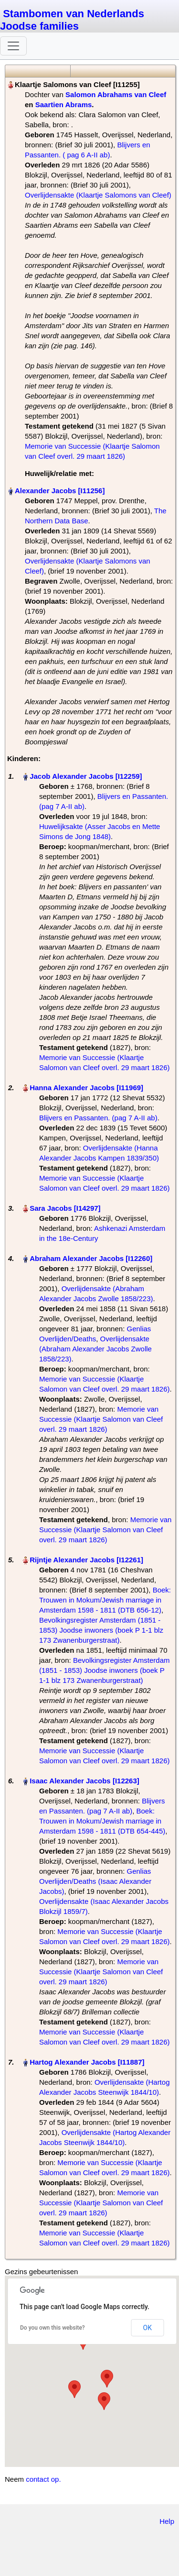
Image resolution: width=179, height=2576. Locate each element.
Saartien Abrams (63, 104)
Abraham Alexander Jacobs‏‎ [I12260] (91, 1258)
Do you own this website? (52, 2327)
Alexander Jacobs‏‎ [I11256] (60, 490)
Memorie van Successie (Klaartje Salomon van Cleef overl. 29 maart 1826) (101, 1419)
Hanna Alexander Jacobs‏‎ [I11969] (86, 1087)
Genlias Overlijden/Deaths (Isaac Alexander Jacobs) (95, 1881)
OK (147, 2328)
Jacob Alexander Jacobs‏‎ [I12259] (86, 776)
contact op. (43, 2479)
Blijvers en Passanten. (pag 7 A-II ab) (98, 1118)
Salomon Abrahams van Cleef (115, 94)
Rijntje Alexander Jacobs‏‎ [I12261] (86, 1560)
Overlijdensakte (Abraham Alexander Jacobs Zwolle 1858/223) (95, 1349)
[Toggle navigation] (13, 45)
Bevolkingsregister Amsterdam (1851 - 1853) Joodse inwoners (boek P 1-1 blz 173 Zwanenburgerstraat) (101, 1630)
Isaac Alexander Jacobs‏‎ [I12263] (84, 1781)
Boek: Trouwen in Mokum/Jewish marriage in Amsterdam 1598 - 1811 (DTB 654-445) (102, 1821)
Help (166, 2521)
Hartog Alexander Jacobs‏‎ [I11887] (87, 2062)
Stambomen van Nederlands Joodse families (72, 20)
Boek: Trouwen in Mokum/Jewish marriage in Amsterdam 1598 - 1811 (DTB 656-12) (105, 1600)
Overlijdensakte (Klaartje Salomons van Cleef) (98, 195)
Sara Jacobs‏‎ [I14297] (65, 1208)
